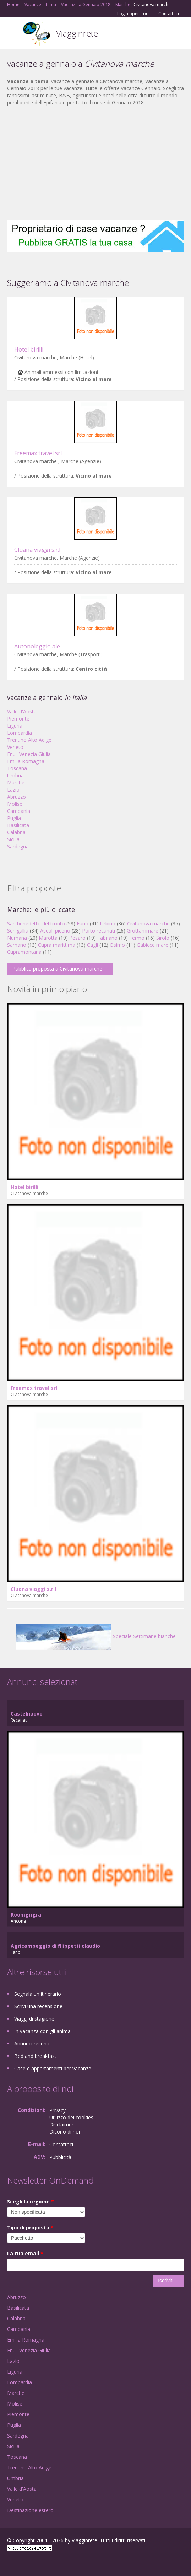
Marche (15, 782)
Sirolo (162, 937)
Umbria (15, 775)
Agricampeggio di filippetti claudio (55, 1945)
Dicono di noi (64, 2131)
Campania (18, 811)
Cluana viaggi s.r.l (37, 550)
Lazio (13, 789)
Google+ (24, 2562)
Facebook (9, 2562)
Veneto (15, 747)
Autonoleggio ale (37, 646)
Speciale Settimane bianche (96, 1636)
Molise (14, 803)
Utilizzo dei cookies (71, 2117)
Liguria (14, 725)
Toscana (17, 768)
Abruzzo (16, 796)
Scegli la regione (30, 2201)
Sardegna (18, 846)
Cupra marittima (56, 944)
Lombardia (19, 732)
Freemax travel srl (38, 453)
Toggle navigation (13, 34)
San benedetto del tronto (36, 923)
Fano (82, 923)
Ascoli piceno (55, 930)
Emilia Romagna (25, 761)
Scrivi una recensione (38, 2006)
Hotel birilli (28, 349)
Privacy (57, 2110)
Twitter (42, 2562)
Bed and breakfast (35, 2056)
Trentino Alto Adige (29, 740)
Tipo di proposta (30, 2227)
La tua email (25, 2253)
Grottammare (142, 930)
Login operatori (133, 13)
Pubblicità (60, 2157)
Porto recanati (98, 930)
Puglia (14, 818)
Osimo (117, 944)
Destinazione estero (30, 2510)
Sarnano (16, 944)
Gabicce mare (152, 944)
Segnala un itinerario (37, 1993)
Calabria (16, 832)
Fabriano (107, 937)
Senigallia (17, 930)
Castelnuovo (27, 1713)
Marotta (48, 937)
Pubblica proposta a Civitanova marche (57, 968)
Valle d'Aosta (22, 711)
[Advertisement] (95, 163)
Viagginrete (77, 33)
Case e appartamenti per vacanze (52, 2068)
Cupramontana (24, 952)
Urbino (107, 923)
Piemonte (18, 718)
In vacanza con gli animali (43, 2031)
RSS (58, 2562)
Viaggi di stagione (34, 2018)
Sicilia (13, 839)
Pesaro (77, 937)
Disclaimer (61, 2124)
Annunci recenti (31, 2043)
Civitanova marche (148, 923)
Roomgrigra (26, 1914)
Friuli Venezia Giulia (29, 754)
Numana (17, 937)
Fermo (136, 937)
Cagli (92, 944)
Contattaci (168, 13)
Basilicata (18, 825)
